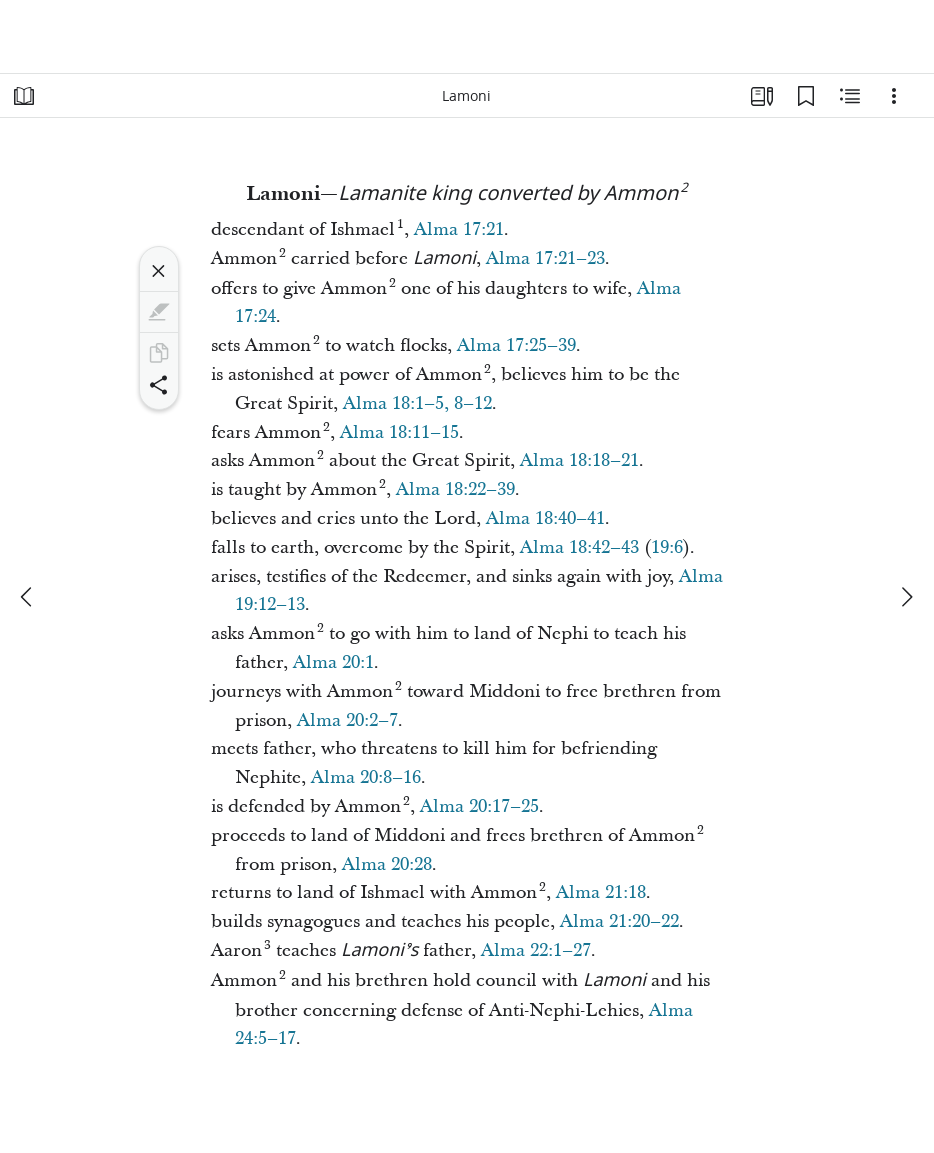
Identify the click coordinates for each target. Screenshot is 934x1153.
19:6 (667, 547)
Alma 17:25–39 (516, 345)
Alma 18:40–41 (545, 518)
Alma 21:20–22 (619, 921)
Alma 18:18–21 (579, 460)
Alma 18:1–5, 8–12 (417, 403)
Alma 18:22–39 (455, 489)
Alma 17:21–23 (545, 258)
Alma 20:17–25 (479, 806)
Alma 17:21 (459, 229)
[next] (906, 597)
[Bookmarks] (806, 96)
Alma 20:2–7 (347, 720)
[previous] (28, 597)
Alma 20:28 (387, 864)
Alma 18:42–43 (579, 547)
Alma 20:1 (333, 662)
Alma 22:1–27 (536, 950)
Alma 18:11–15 (399, 432)
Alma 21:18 (601, 892)
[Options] (894, 96)
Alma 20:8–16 (366, 777)
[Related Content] (850, 96)
